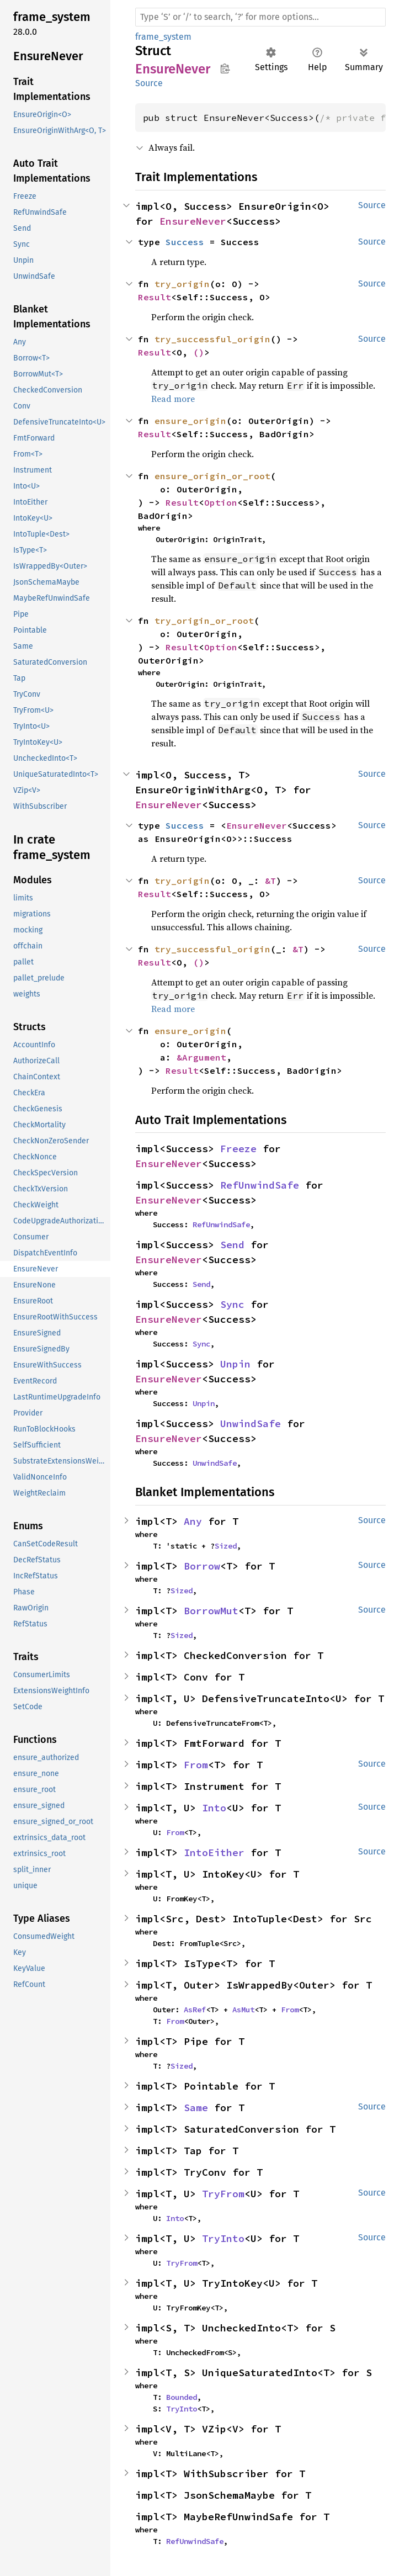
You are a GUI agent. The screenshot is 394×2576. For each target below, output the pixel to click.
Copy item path (225, 68)
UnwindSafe (250, 1423)
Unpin (235, 1364)
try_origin (182, 283)
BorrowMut (211, 1610)
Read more (173, 399)
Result (154, 297)
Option (220, 502)
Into (214, 1807)
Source (149, 83)
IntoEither (214, 1852)
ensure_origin (190, 420)
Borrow (202, 1566)
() (198, 352)
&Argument (201, 1057)
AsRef (195, 2010)
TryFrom (223, 2193)
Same (196, 2107)
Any (193, 1521)
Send (232, 1244)
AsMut (243, 2010)
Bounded (181, 2397)
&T (270, 880)
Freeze (238, 1148)
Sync (232, 1304)
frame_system (163, 36)
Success (185, 241)
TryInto (223, 2238)
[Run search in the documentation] (260, 17)
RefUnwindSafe (259, 1185)
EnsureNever (192, 221)
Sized (226, 1546)
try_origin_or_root (204, 620)
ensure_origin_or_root (212, 475)
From (196, 1764)
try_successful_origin (212, 338)
